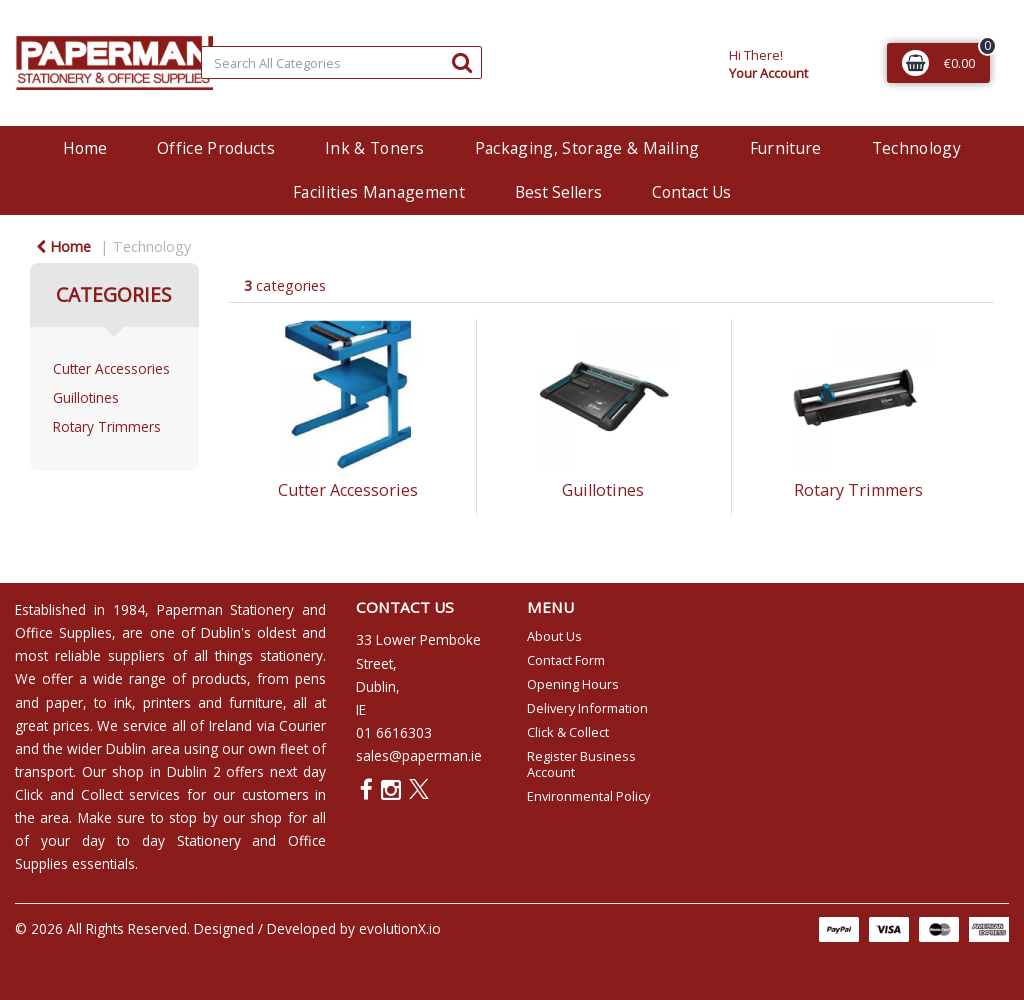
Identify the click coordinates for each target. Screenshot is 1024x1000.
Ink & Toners (375, 148)
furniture (256, 702)
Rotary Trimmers (107, 426)
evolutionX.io (400, 928)
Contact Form (566, 660)
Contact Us (691, 192)
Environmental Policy (588, 796)
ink (123, 702)
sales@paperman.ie (419, 755)
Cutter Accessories (111, 368)
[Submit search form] (462, 61)
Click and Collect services (97, 794)
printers (167, 702)
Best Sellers (558, 192)
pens (310, 678)
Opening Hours (573, 684)
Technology (916, 148)
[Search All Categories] (341, 62)
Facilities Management (379, 192)
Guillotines (86, 397)
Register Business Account (581, 764)
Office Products (216, 148)
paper (64, 702)
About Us (554, 636)
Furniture (786, 148)
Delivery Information (587, 708)
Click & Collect (568, 732)
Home (85, 148)
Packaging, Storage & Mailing (587, 148)
